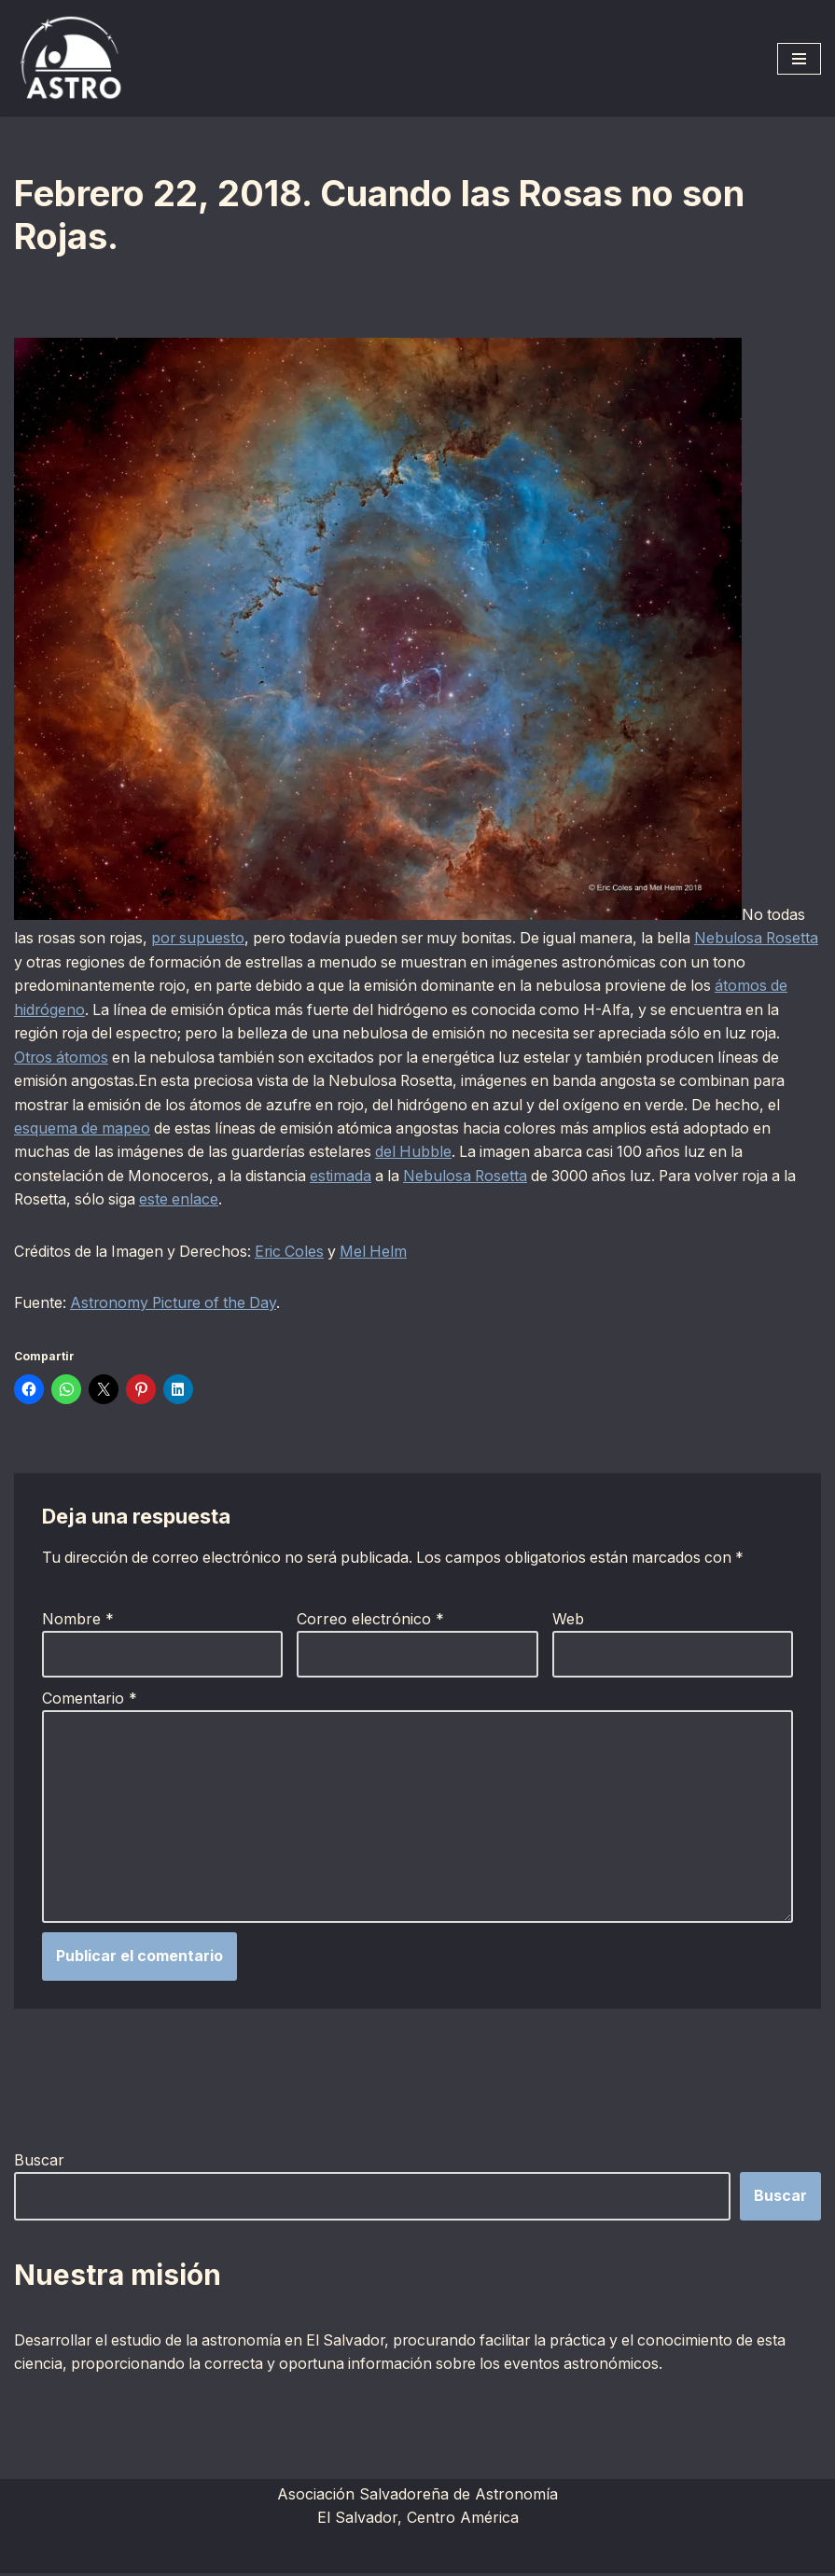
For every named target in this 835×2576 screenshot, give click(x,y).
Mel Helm (385, 1253)
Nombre (78, 1620)
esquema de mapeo (227, 1129)
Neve (302, 2555)
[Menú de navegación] (799, 59)
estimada (451, 1176)
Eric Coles (297, 1253)
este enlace (294, 1200)
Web (568, 1620)
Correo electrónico (370, 1620)
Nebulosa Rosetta (580, 1176)
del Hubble (551, 1153)
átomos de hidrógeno (89, 1009)
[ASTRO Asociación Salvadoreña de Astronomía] (70, 58)
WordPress (512, 2555)
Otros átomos (180, 1057)
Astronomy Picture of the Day (177, 1304)
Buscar (39, 2162)
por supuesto (204, 937)
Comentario (89, 1700)
